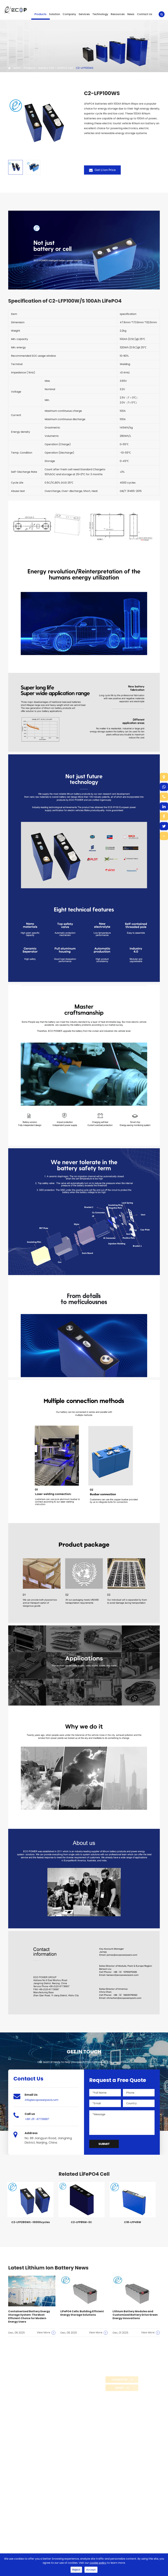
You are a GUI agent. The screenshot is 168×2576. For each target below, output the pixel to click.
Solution (54, 16)
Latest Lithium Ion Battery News (48, 2268)
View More (46, 2333)
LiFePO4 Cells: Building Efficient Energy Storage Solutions (82, 2313)
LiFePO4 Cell (65, 68)
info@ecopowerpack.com (41, 2100)
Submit (104, 2144)
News (130, 16)
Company (69, 16)
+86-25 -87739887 (37, 2119)
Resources (118, 16)
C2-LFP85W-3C (81, 2222)
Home (17, 68)
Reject (76, 2570)
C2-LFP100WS (84, 68)
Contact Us (144, 16)
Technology (100, 16)
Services (84, 16)
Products (40, 16)
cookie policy (98, 2563)
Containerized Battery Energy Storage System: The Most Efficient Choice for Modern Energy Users (29, 2316)
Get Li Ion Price (102, 170)
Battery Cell (46, 68)
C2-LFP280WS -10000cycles (30, 2222)
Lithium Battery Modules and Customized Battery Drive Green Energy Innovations (135, 2315)
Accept (91, 2570)
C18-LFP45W (132, 2222)
